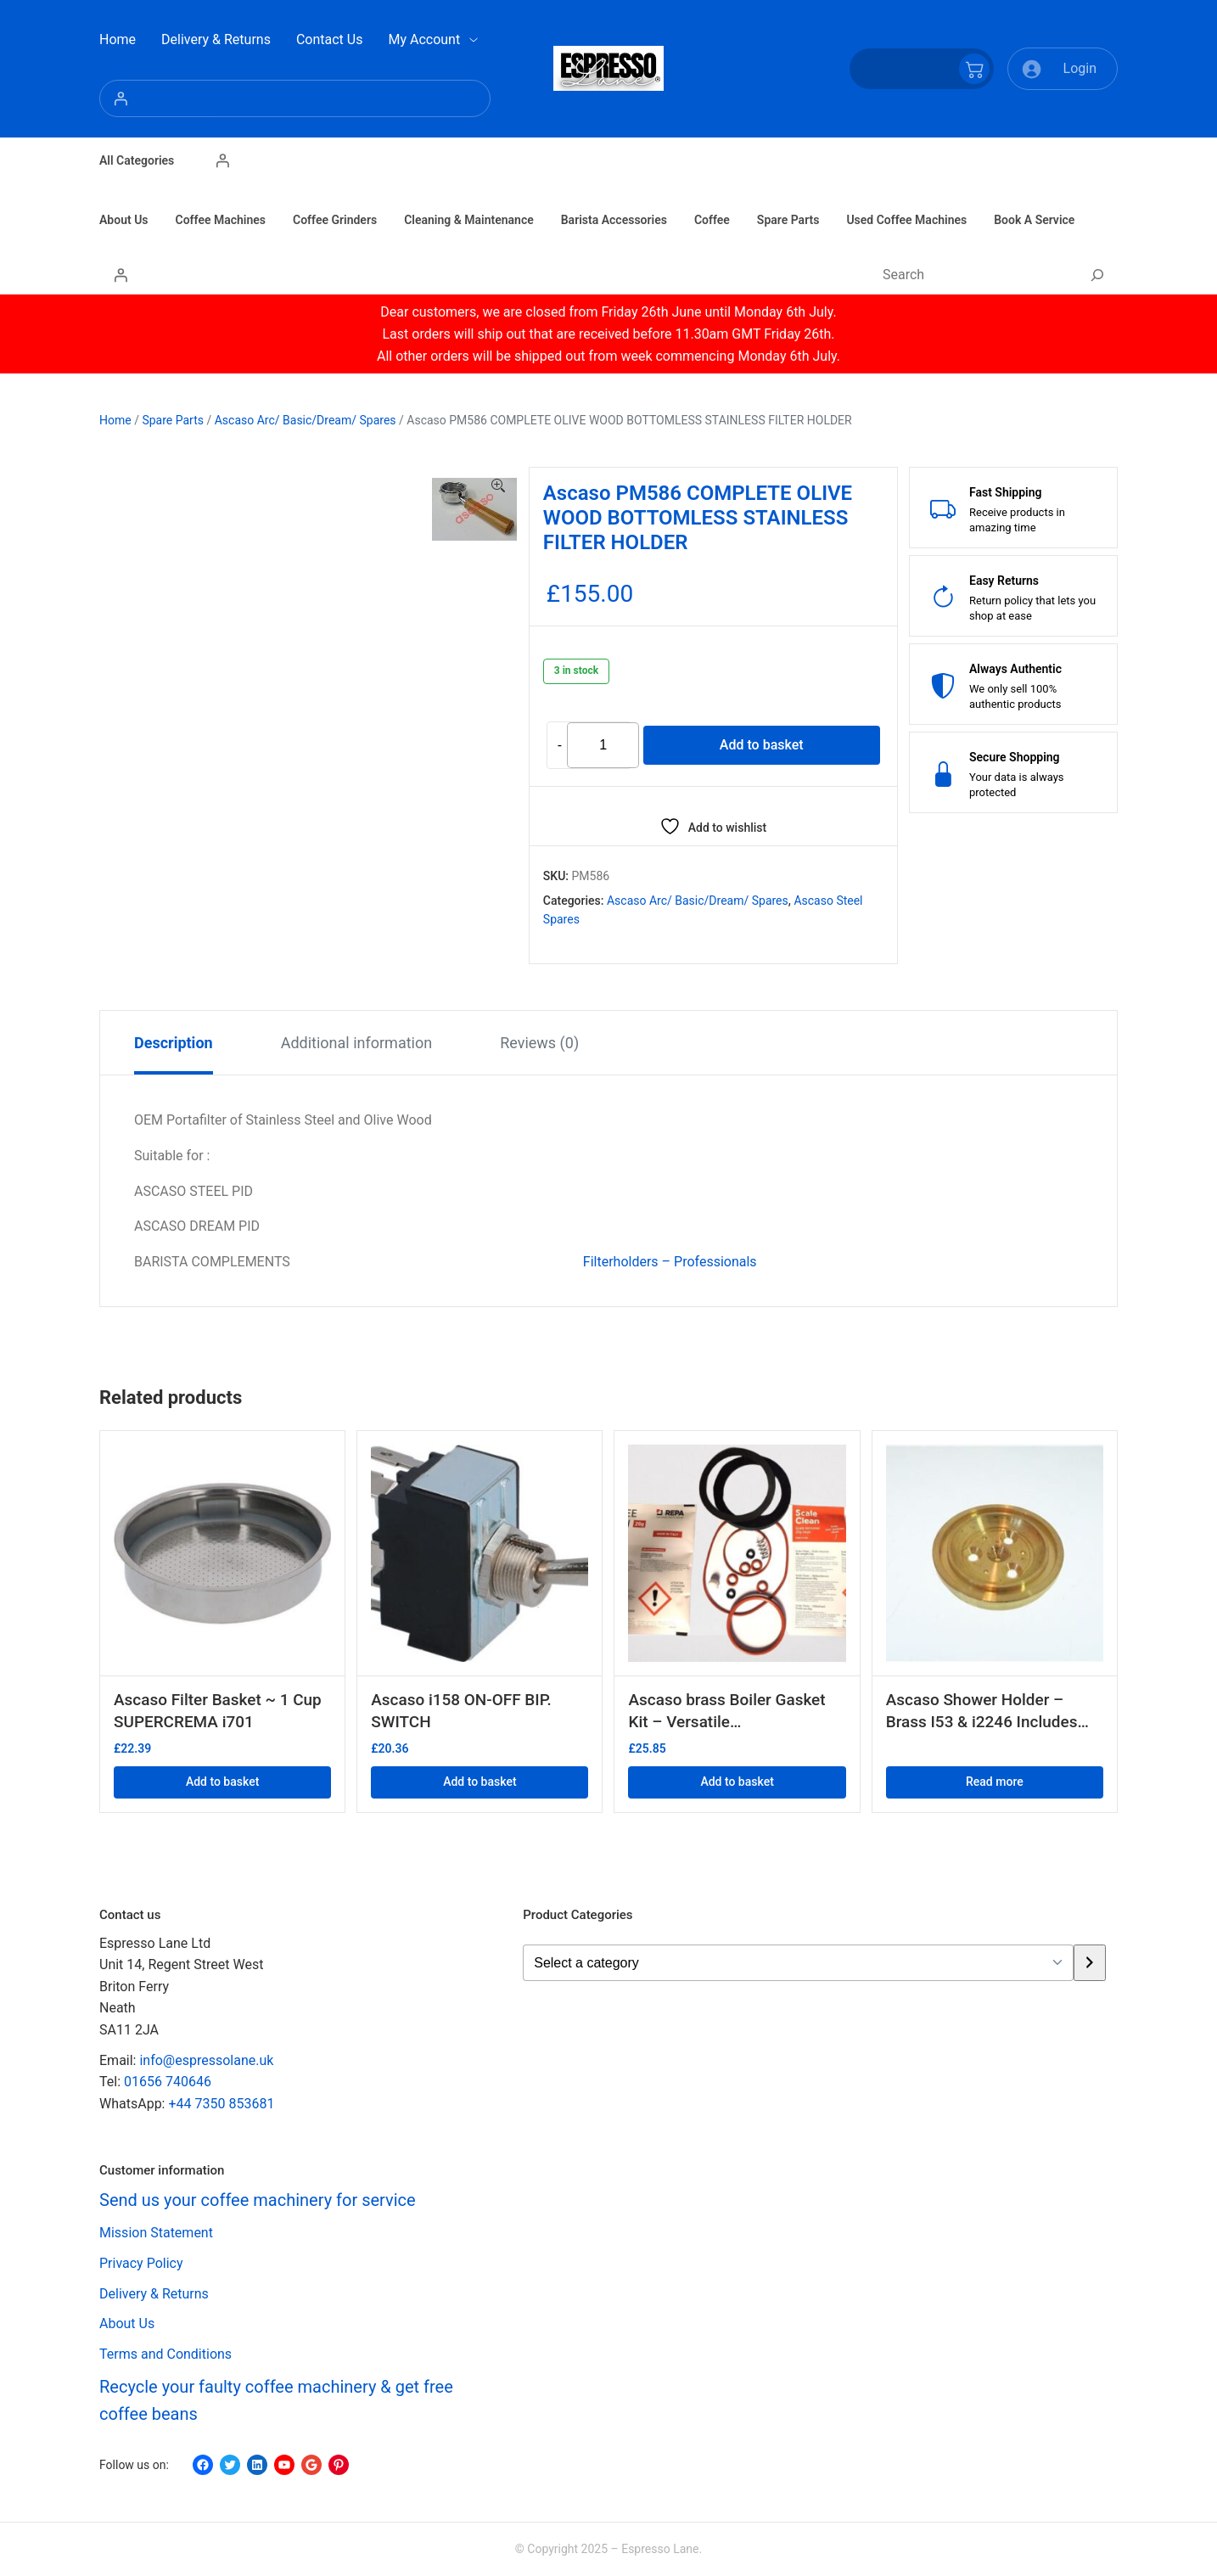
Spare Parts (173, 420)
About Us (126, 2324)
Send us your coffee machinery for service (257, 2201)
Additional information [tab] (357, 1043)
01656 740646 (167, 2082)
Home (115, 420)
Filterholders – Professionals (670, 1262)
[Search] (1097, 275)
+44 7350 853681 (221, 2104)
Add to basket (762, 745)
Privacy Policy (141, 2264)
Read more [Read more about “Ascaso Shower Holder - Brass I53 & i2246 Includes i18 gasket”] (995, 1782)
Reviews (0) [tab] (539, 1043)
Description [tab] (173, 1043)
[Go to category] (1089, 1963)
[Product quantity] (603, 745)
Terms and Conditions (165, 2354)
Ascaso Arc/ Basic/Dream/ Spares (305, 420)
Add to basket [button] (222, 1782)
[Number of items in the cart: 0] (922, 68)
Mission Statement (156, 2233)
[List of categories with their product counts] (798, 1963)
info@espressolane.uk (206, 2060)
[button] (498, 486)
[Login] (295, 98)
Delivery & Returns (154, 2294)
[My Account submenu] (473, 40)
